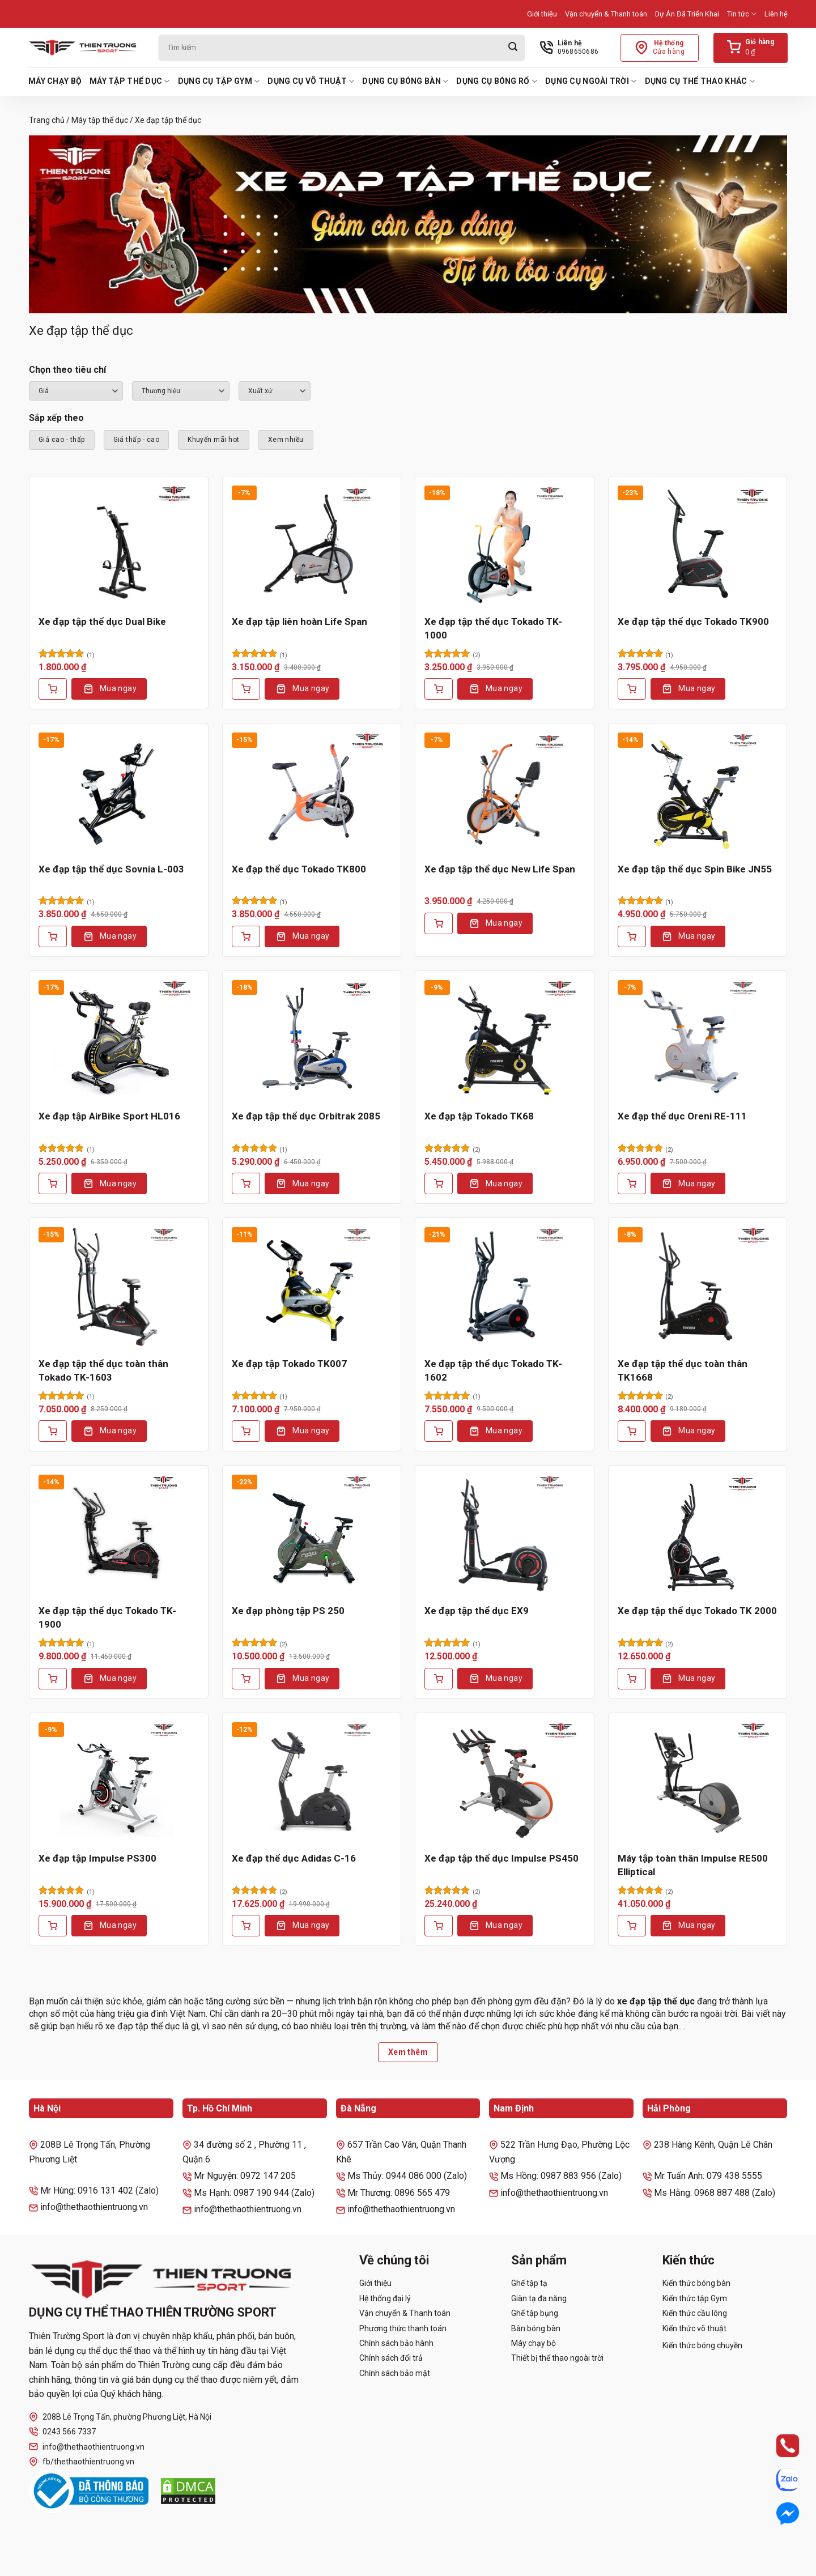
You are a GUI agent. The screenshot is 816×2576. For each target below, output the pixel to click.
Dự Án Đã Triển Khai (687, 14)
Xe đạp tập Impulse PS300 (97, 1858)
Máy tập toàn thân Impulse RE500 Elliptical (693, 1865)
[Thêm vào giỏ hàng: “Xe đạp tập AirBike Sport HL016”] (53, 1183)
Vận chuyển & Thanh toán (606, 14)
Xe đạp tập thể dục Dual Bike (102, 621)
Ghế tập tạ (529, 2283)
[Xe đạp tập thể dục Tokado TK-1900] (119, 1535)
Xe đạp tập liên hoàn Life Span (299, 621)
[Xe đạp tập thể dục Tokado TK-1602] (504, 1287)
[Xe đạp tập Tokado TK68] (504, 1040)
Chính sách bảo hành (396, 2343)
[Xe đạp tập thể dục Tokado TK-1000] (504, 546)
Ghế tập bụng (534, 2313)
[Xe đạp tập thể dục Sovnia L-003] (119, 793)
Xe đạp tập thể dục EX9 (476, 1610)
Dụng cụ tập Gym (219, 81)
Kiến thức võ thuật (694, 2328)
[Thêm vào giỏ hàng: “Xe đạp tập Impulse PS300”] (53, 1925)
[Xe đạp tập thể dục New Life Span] (504, 793)
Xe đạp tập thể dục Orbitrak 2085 (306, 1116)
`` (275, 391)
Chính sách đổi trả (391, 2357)
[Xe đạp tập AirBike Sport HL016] (119, 1040)
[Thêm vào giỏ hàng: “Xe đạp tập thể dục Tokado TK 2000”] (632, 1678)
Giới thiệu (542, 14)
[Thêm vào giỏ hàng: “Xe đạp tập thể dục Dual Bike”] (53, 689)
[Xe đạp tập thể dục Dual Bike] (119, 546)
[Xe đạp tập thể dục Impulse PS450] (504, 1782)
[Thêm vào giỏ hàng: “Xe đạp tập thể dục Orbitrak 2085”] (246, 1183)
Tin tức (741, 13)
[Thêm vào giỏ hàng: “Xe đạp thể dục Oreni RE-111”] (632, 1183)
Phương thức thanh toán (403, 2328)
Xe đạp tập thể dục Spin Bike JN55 (695, 869)
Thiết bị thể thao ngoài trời (557, 2357)
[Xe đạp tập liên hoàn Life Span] (312, 546)
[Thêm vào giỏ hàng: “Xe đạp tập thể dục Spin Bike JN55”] (632, 936)
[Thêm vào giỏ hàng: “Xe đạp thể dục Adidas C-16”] (246, 1925)
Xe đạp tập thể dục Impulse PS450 (501, 1858)
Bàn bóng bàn (535, 2328)
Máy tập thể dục (130, 81)
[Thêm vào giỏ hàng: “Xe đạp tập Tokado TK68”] (438, 1183)
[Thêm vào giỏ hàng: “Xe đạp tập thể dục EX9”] (438, 1678)
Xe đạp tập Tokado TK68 (479, 1116)
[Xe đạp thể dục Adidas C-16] (312, 1782)
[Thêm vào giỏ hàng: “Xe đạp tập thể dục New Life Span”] (438, 923)
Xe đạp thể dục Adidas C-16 (294, 1858)
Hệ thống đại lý (385, 2298)
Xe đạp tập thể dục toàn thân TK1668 (682, 1370)
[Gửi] (512, 48)
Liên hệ (776, 14)
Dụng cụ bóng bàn (405, 81)
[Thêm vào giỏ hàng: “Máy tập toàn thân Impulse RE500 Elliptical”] (632, 1925)
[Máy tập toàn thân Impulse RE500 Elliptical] (698, 1782)
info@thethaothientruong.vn (86, 2446)
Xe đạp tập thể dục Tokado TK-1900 (107, 1617)
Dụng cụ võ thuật (310, 81)
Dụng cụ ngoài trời (591, 81)
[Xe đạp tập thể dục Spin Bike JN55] (698, 793)
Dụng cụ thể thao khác (700, 81)
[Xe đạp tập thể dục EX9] (504, 1535)
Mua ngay (118, 688)
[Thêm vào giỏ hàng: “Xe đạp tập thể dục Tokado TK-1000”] (438, 689)
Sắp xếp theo (56, 417)
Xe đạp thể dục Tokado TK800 (299, 869)
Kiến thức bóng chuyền (702, 2345)
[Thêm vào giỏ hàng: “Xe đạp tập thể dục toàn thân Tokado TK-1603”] (53, 1431)
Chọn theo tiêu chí (67, 369)
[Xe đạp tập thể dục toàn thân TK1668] (698, 1287)
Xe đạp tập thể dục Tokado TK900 (693, 621)
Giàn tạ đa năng (539, 2298)
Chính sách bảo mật (394, 2373)
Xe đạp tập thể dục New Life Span (499, 869)
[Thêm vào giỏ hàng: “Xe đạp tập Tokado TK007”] (246, 1431)
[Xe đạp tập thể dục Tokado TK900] (698, 546)
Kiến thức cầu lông (694, 2313)
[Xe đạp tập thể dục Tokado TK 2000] (698, 1535)
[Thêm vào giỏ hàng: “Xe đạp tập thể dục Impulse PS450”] (438, 1925)
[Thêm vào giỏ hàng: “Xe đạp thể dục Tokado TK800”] (246, 936)
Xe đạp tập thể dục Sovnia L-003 (111, 869)
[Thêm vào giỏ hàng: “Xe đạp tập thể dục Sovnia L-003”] (53, 936)
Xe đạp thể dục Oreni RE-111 (682, 1116)
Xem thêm (408, 2051)
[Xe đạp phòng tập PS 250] (312, 1535)
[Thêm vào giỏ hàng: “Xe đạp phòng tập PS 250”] (246, 1678)
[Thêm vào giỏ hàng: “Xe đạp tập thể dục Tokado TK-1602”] (438, 1431)
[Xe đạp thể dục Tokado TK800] (312, 793)
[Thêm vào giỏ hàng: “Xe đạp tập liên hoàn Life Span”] (246, 689)
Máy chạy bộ (55, 81)
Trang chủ (47, 120)
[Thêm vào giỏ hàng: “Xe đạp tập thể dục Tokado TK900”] (632, 689)
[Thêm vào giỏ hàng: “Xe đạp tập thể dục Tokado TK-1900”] (53, 1678)
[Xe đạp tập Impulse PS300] (119, 1782)
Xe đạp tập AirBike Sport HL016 (109, 1116)
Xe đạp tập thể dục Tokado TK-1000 (493, 628)
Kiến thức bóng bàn (696, 2283)
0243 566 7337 (62, 2432)
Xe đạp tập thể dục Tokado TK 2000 (697, 1610)
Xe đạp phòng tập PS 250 (288, 1610)
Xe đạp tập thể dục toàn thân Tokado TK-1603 (103, 1370)
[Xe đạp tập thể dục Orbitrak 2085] (312, 1040)
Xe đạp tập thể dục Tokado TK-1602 (493, 1370)
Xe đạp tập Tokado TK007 (289, 1363)
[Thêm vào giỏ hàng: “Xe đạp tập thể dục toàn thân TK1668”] (632, 1431)
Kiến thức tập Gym (694, 2298)
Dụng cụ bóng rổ (496, 81)
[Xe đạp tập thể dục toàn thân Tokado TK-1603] (119, 1287)
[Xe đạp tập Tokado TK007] (312, 1287)
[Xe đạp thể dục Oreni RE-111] (698, 1040)
